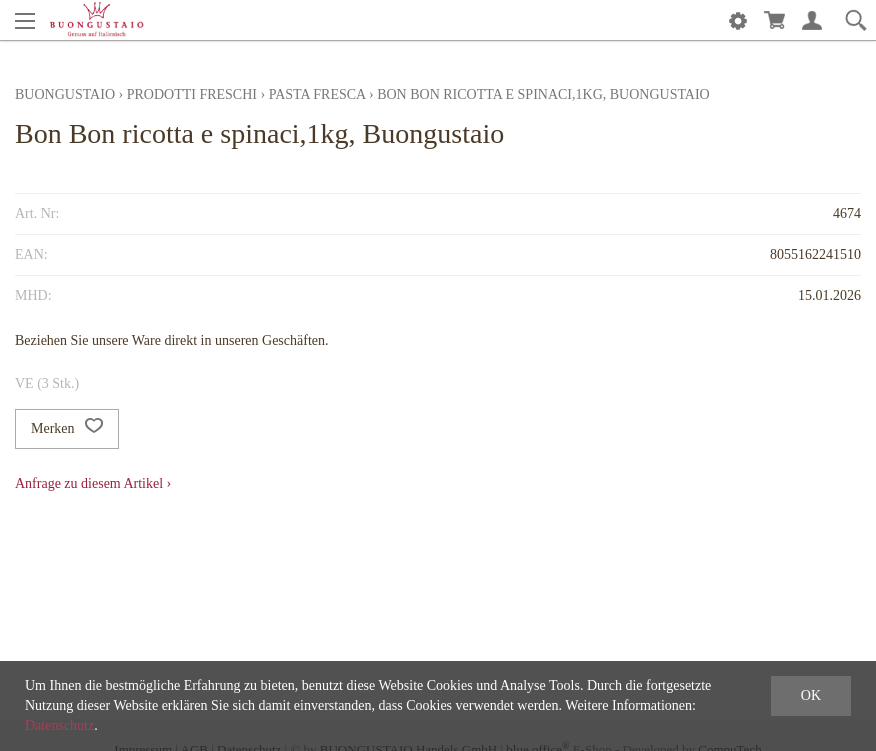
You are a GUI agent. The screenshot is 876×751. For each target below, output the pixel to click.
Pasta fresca (317, 94)
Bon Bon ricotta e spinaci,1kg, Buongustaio (543, 94)
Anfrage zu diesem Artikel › (93, 483)
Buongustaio (65, 94)
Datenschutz (59, 725)
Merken (67, 429)
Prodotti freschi (192, 94)
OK (811, 695)
